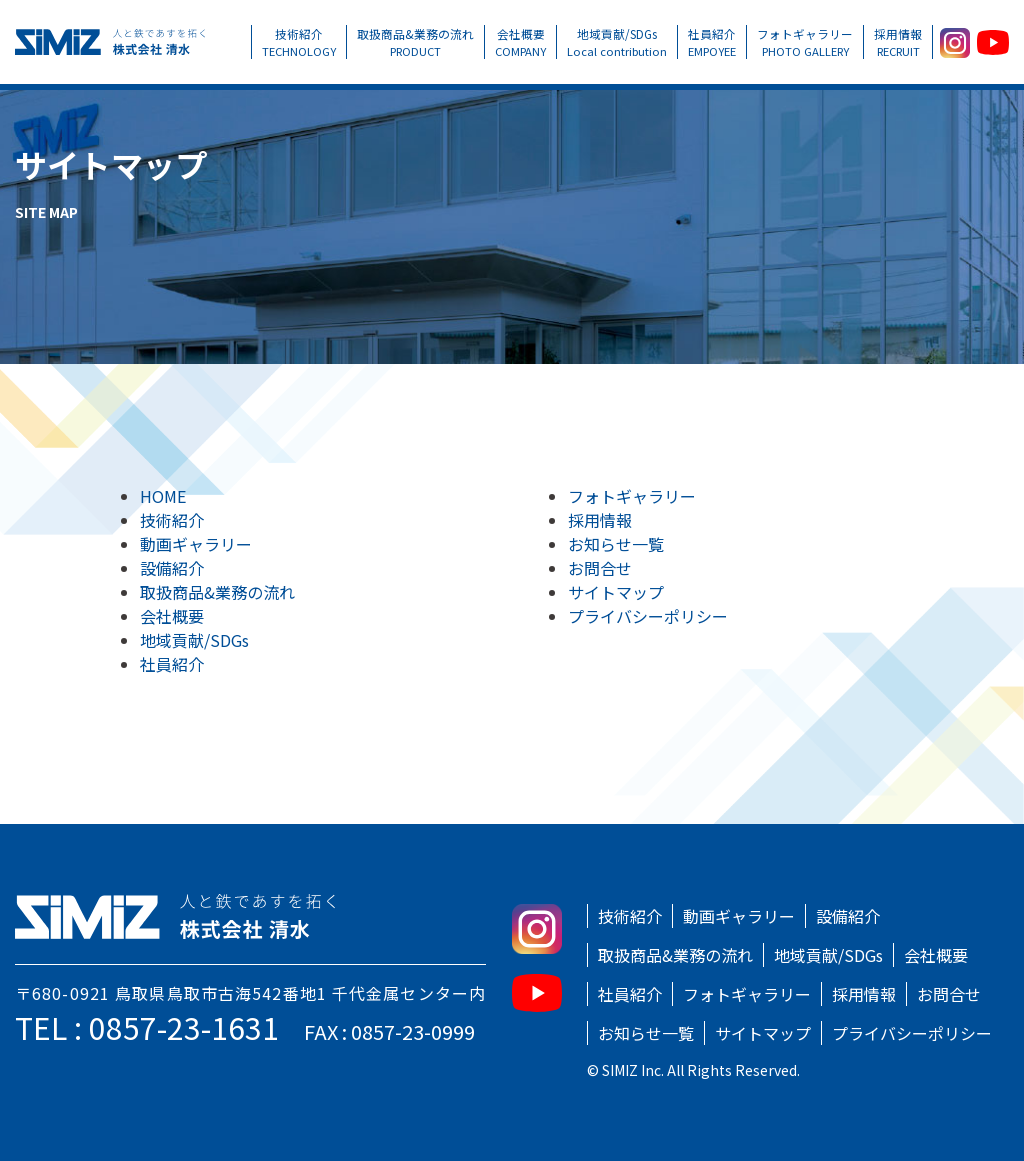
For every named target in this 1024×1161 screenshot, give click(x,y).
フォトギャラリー (805, 42)
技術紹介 (299, 42)
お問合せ (600, 568)
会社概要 (520, 42)
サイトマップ (616, 592)
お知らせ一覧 (616, 544)
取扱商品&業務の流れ (415, 42)
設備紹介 (172, 568)
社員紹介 (712, 42)
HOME (163, 496)
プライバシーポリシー (648, 616)
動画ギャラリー (196, 544)
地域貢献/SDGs (617, 42)
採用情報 (898, 42)
